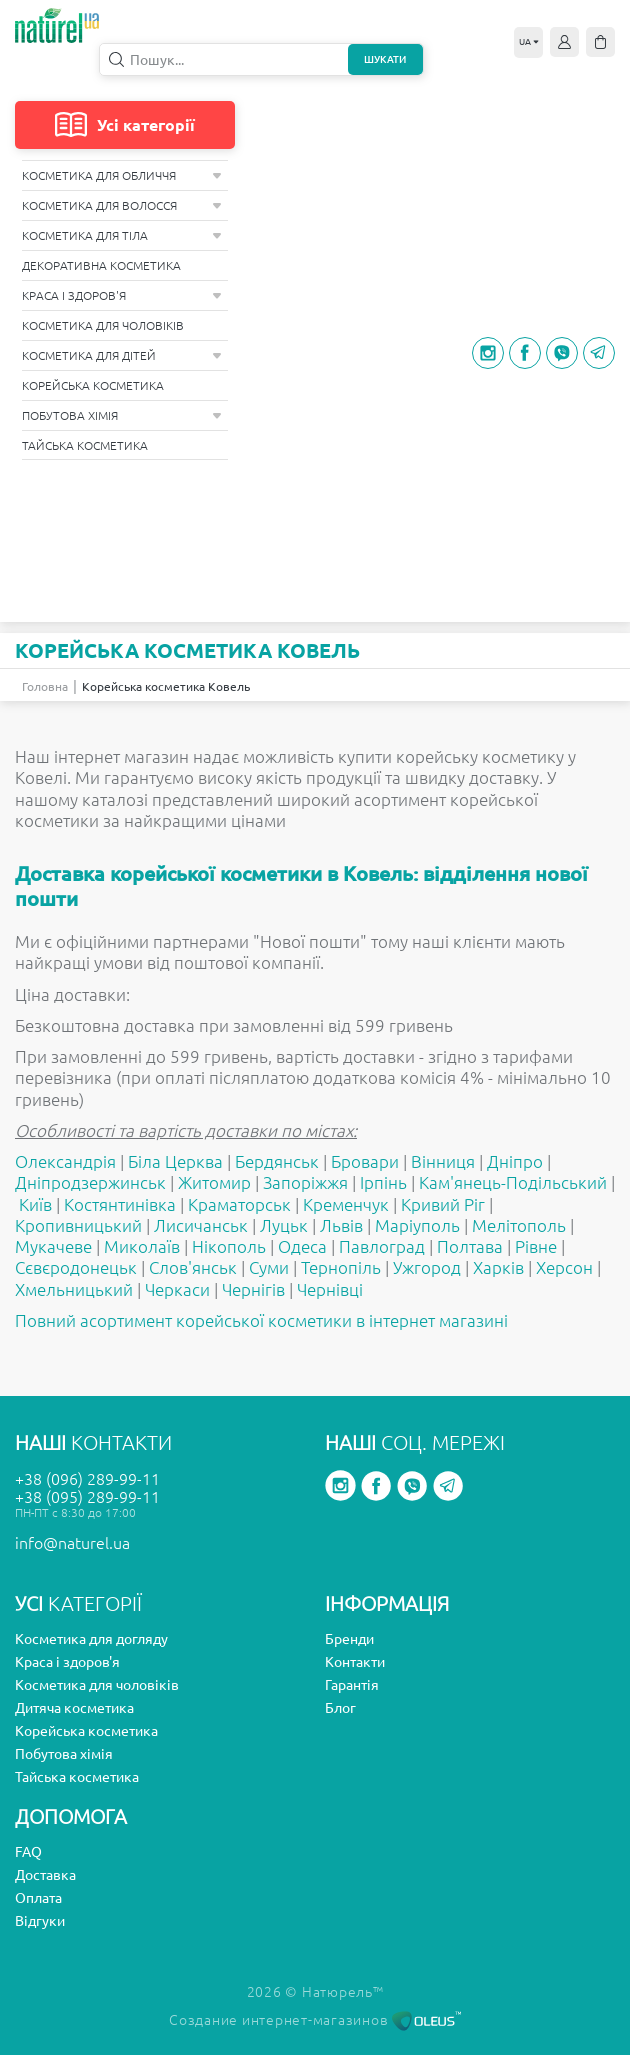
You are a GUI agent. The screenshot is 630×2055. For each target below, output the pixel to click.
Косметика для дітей (122, 355)
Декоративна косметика (101, 265)
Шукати (385, 59)
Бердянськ (277, 1161)
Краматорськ (239, 1204)
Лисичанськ (201, 1225)
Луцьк (284, 1225)
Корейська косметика (93, 385)
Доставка (45, 1875)
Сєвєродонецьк (76, 1267)
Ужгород (427, 1267)
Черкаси (177, 1289)
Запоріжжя (305, 1182)
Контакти (355, 1662)
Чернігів (253, 1289)
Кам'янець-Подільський (513, 1182)
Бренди (349, 1639)
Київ (35, 1204)
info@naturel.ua (72, 1543)
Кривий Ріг (443, 1204)
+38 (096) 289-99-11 (87, 1479)
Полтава (470, 1246)
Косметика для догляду (91, 1639)
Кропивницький (78, 1225)
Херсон (564, 1267)
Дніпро (515, 1161)
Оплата (38, 1898)
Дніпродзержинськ (90, 1182)
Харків (498, 1267)
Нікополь (229, 1246)
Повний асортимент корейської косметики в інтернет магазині (261, 1320)
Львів (341, 1225)
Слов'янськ (193, 1267)
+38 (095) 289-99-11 (87, 1497)
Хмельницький (74, 1289)
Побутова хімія (122, 415)
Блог (340, 1708)
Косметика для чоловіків (103, 325)
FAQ (28, 1852)
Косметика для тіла (122, 235)
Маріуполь (417, 1225)
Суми (269, 1267)
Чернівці (330, 1289)
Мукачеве (53, 1246)
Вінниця (443, 1161)
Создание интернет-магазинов (315, 2020)
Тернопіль (341, 1267)
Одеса (302, 1246)
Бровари (365, 1161)
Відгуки (40, 1921)
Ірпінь (383, 1182)
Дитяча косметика (74, 1708)
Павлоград (382, 1246)
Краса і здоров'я (122, 295)
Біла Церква (175, 1161)
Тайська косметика (85, 445)
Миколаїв (142, 1246)
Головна (45, 686)
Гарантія (352, 1685)
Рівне (536, 1246)
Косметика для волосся (122, 205)
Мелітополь (519, 1225)
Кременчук (346, 1204)
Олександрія (65, 1161)
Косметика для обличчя (122, 175)
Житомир (214, 1182)
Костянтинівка (120, 1204)
